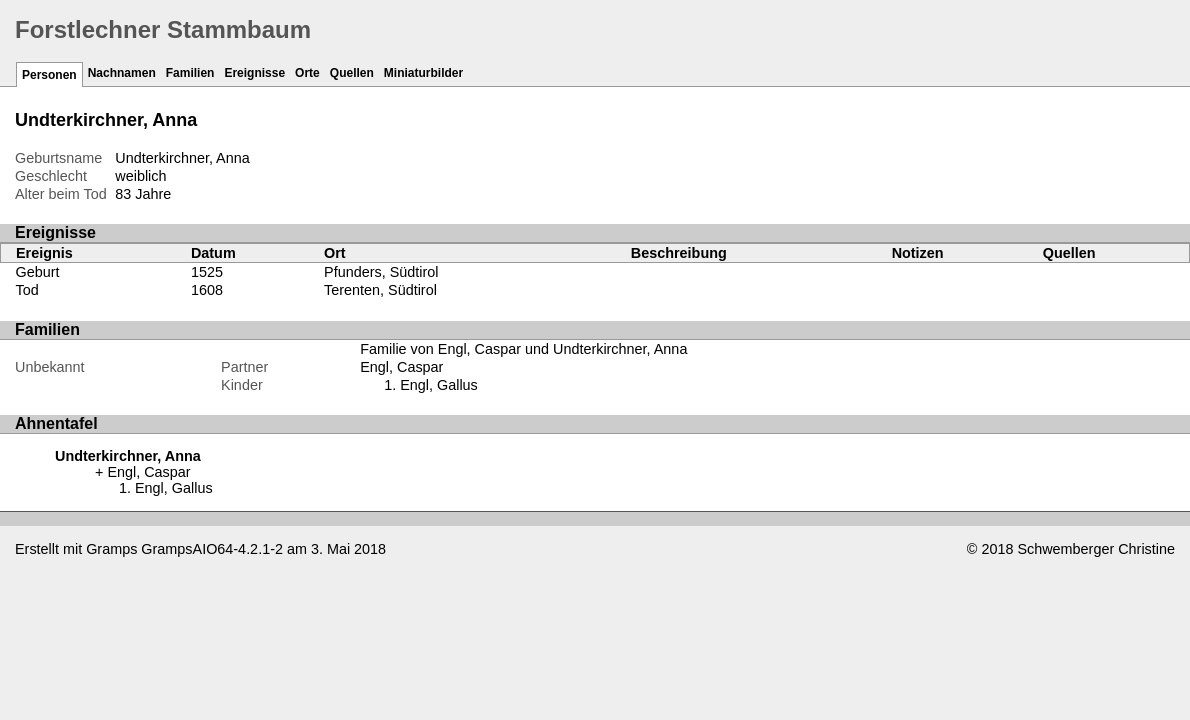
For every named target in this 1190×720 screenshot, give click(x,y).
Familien (190, 73)
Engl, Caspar (401, 367)
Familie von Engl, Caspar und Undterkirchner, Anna (523, 349)
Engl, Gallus (439, 385)
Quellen (352, 73)
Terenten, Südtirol (380, 290)
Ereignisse (254, 73)
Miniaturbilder (423, 73)
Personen (49, 75)
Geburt (38, 272)
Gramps (111, 549)
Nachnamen (122, 73)
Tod (27, 290)
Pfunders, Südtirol (381, 272)
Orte (307, 73)
